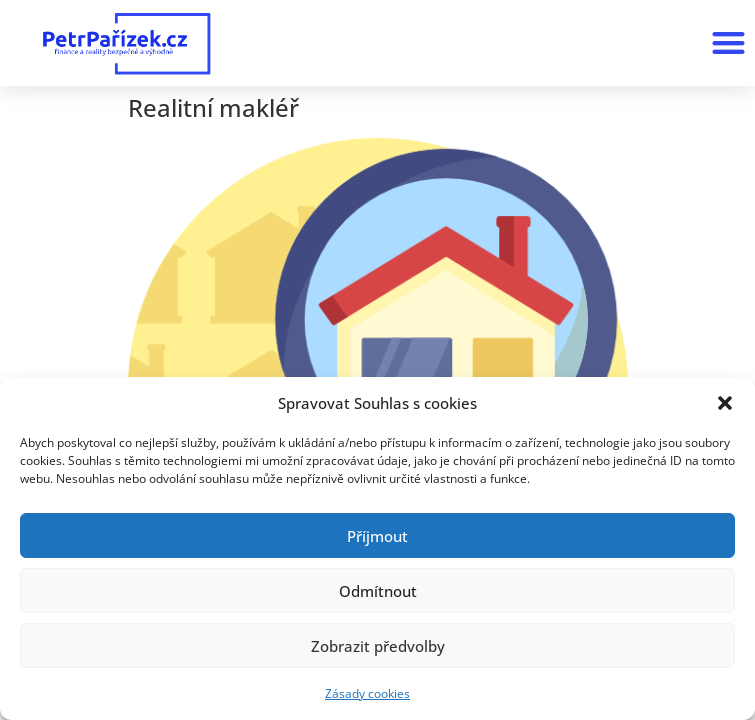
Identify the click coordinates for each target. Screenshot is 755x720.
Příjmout (377, 536)
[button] (725, 403)
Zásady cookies (367, 693)
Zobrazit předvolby (378, 646)
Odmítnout (378, 591)
